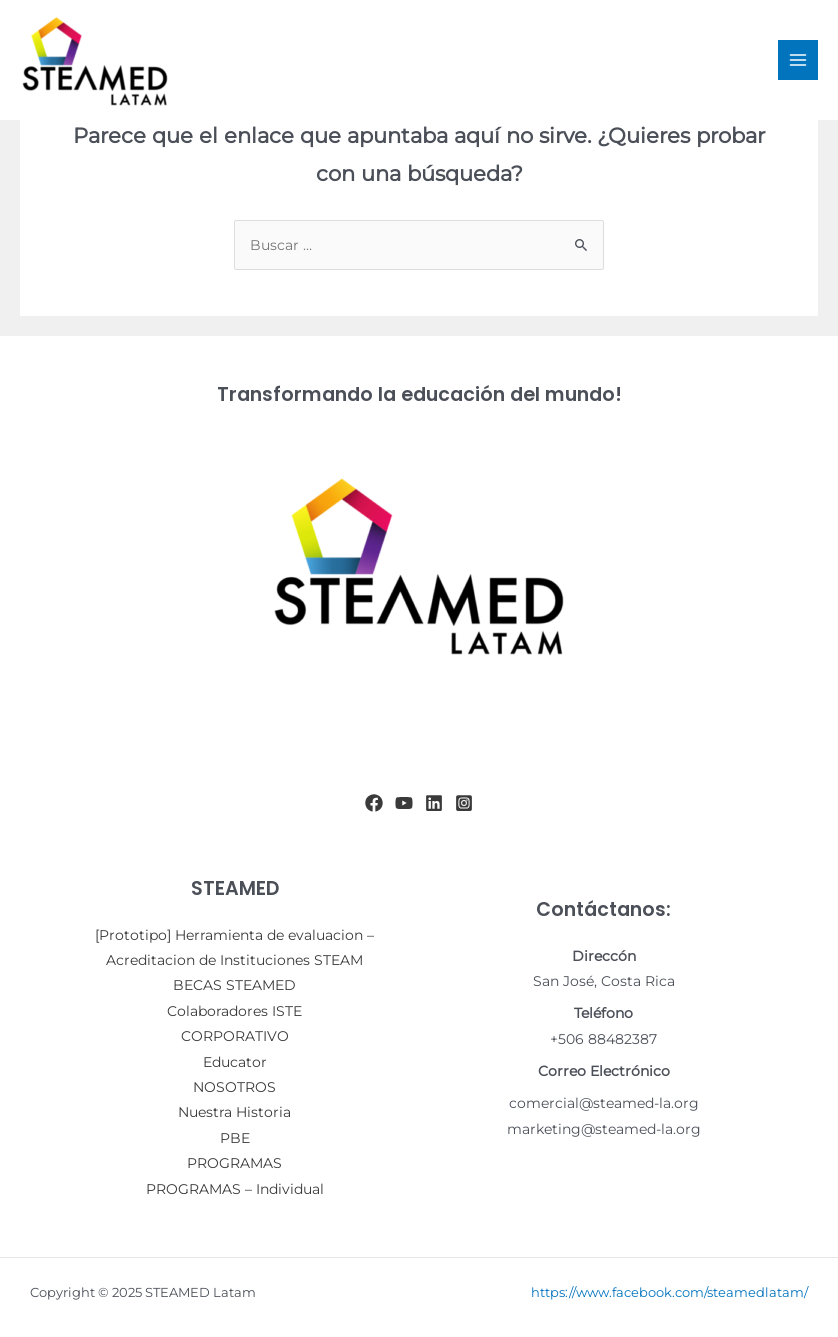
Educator (235, 1062)
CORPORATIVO (235, 1036)
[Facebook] (374, 803)
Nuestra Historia (234, 1112)
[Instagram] (464, 803)
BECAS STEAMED (234, 985)
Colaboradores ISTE (234, 1011)
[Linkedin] (434, 803)
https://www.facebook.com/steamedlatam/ (669, 1292)
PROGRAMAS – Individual (235, 1189)
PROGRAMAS (234, 1163)
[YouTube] (404, 803)
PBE (235, 1138)
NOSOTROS (234, 1087)
